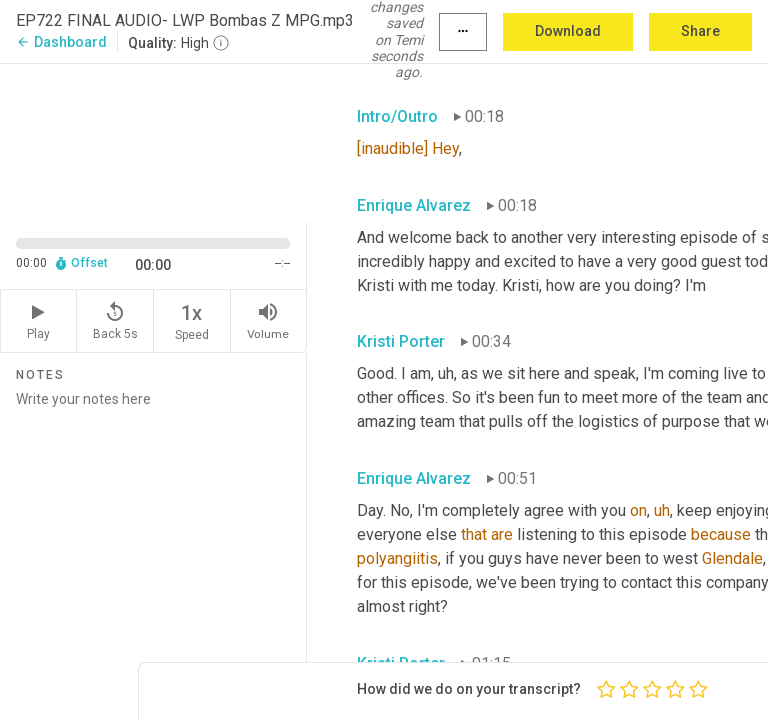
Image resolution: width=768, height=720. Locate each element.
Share (700, 31)
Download (568, 31)
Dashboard (61, 42)
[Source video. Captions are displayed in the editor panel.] (153, 141)
